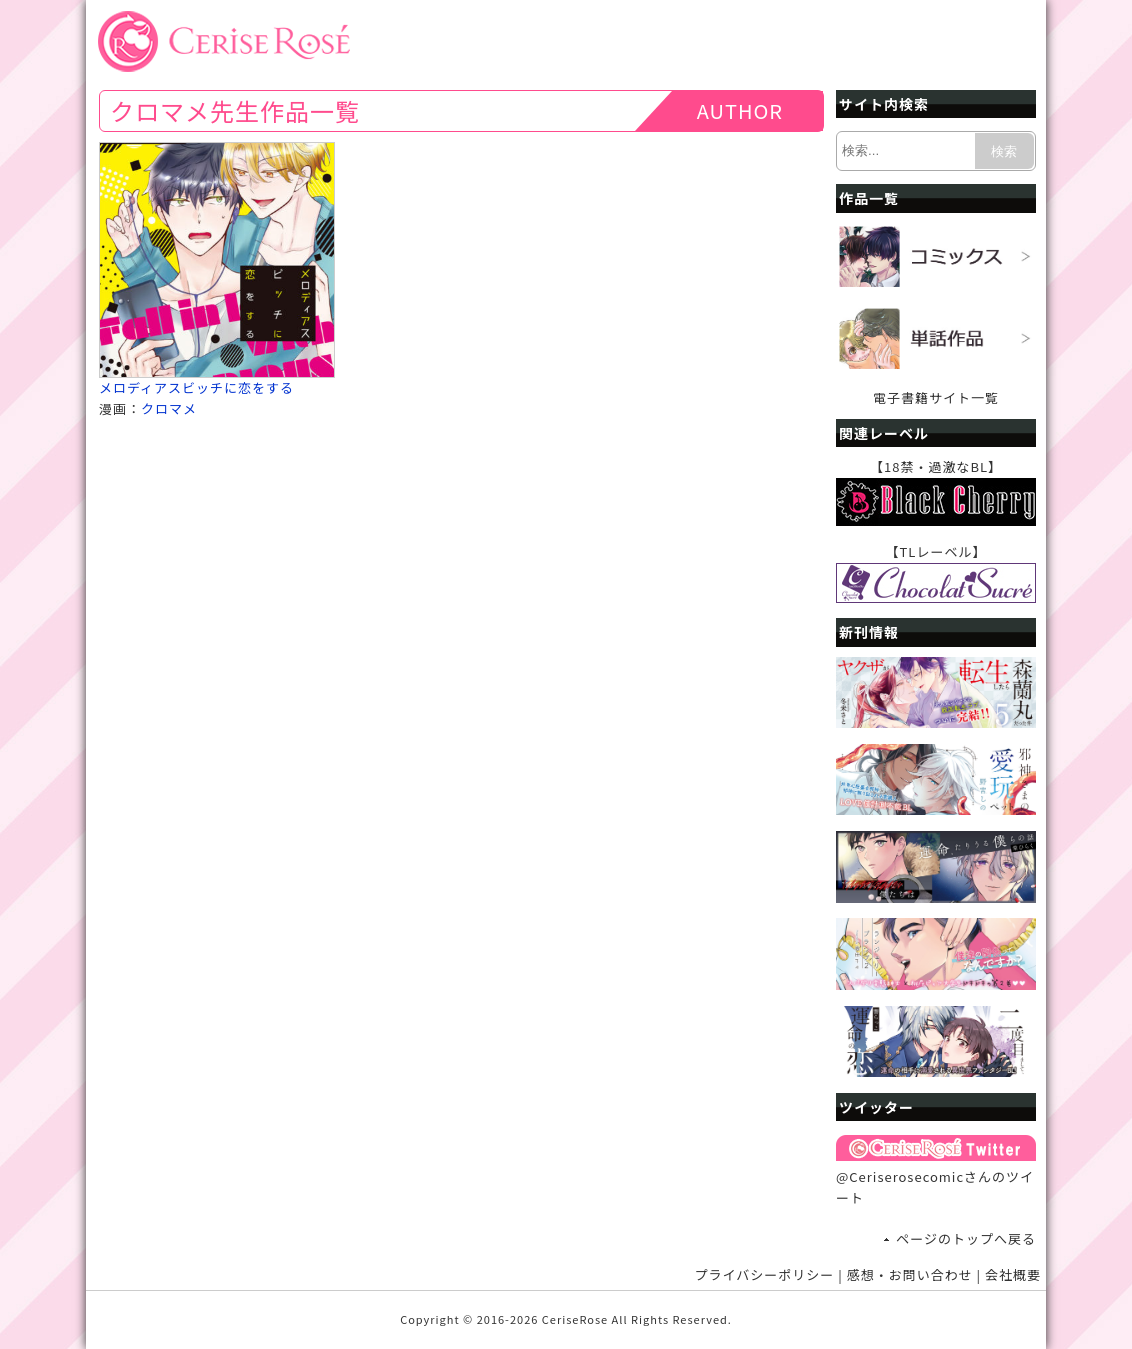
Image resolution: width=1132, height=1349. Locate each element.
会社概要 (1013, 1274)
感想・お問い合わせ (910, 1274)
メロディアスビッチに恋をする (196, 387)
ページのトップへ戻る (966, 1238)
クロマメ (169, 408)
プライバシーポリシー (765, 1274)
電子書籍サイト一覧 (936, 397)
